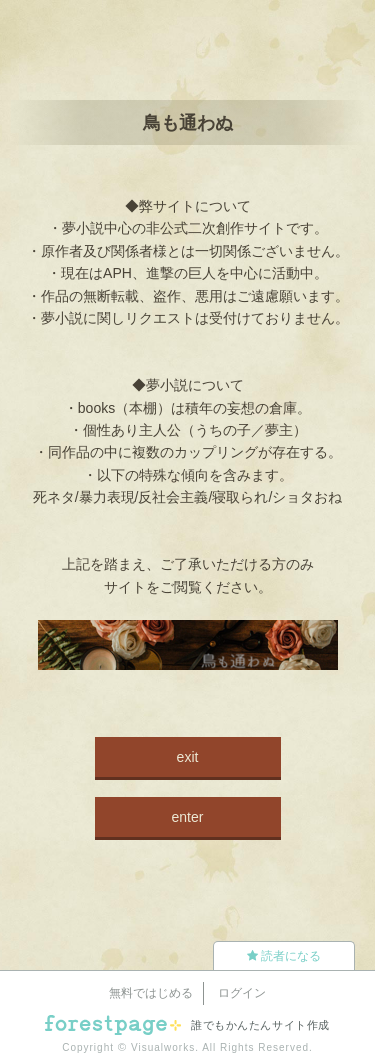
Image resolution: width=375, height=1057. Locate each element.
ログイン (242, 993)
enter (188, 817)
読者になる (284, 956)
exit (188, 757)
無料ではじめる (151, 993)
